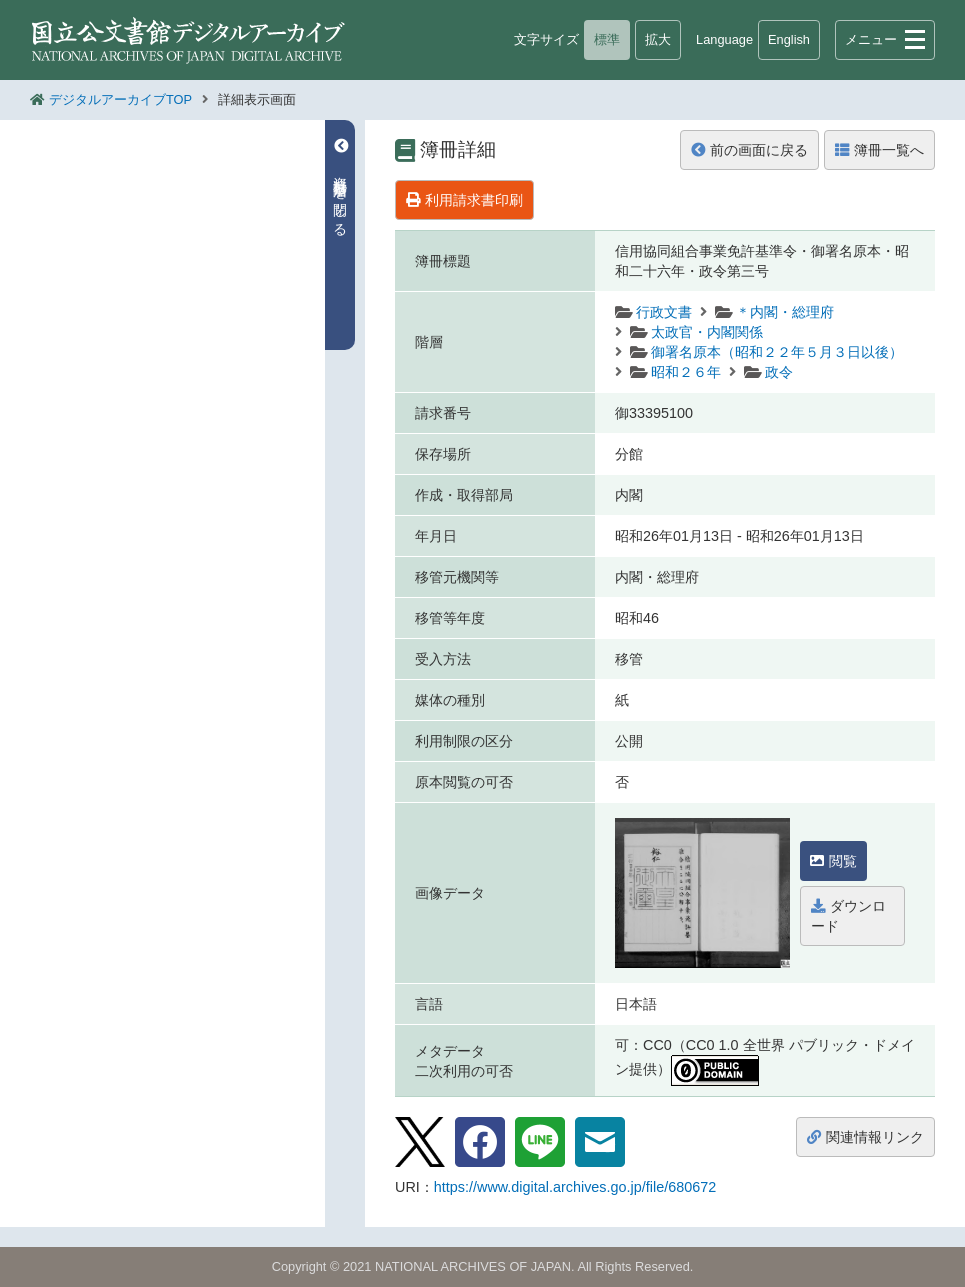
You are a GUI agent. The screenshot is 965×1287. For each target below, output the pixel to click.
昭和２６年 (686, 372)
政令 (779, 372)
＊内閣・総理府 (785, 312)
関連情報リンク (865, 1137)
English (789, 39)
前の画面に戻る (749, 150)
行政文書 (664, 312)
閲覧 (833, 861)
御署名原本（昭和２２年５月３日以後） (777, 352)
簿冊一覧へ (879, 150)
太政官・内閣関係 (707, 332)
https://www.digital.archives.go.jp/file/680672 (575, 1187)
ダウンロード (848, 916)
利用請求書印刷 (464, 200)
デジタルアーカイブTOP (120, 99)
